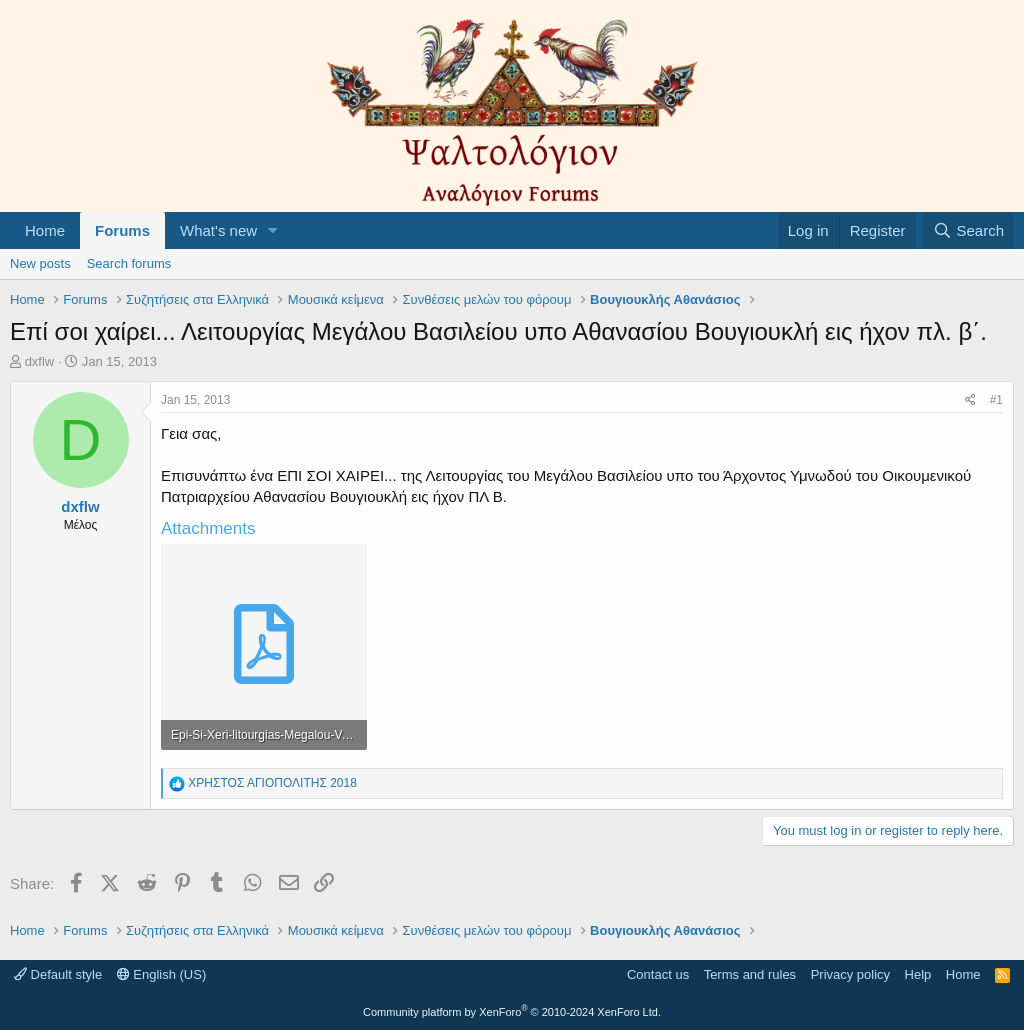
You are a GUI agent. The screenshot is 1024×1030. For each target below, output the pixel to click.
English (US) (162, 974)
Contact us (658, 974)
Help (918, 974)
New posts (40, 263)
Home (45, 230)
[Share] (970, 400)
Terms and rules (750, 974)
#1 (996, 400)
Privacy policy (850, 974)
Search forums (129, 263)
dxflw (40, 361)
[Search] (968, 230)
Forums (122, 230)
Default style (58, 974)
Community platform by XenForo (512, 1012)
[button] (273, 230)
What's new (218, 230)
